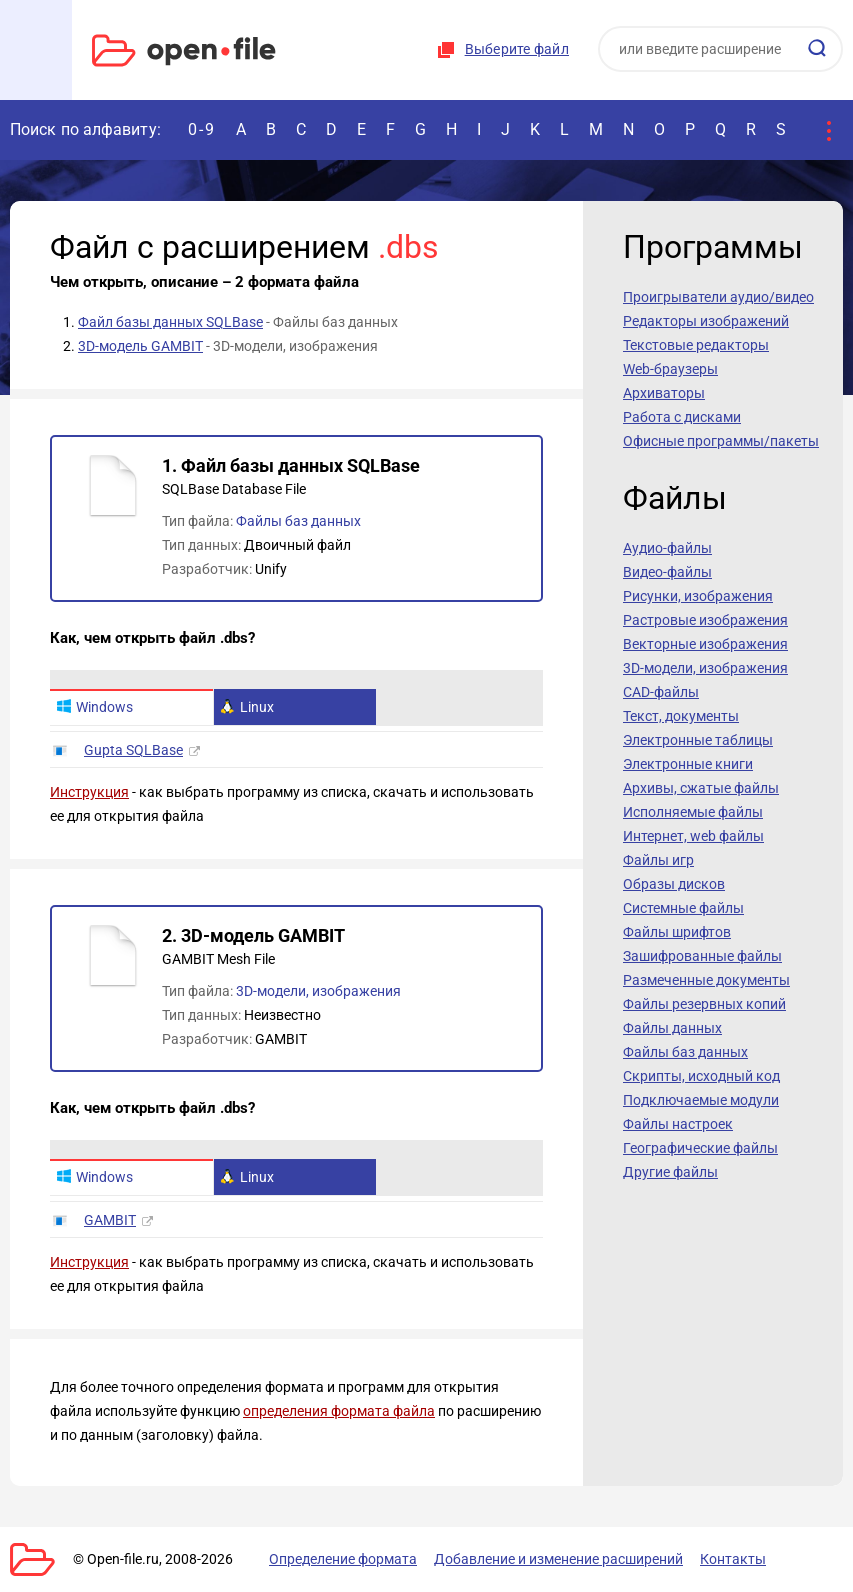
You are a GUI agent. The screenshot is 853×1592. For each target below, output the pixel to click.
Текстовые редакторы (696, 345)
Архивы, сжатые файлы (701, 788)
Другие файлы (670, 1172)
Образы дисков (674, 884)
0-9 (202, 129)
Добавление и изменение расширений (558, 1559)
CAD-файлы (661, 692)
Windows (94, 707)
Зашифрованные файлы (702, 956)
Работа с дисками (682, 417)
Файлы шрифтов (677, 932)
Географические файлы (700, 1148)
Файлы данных (672, 1028)
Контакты (733, 1559)
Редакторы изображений (706, 321)
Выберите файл (517, 49)
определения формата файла (339, 1411)
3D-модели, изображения (318, 991)
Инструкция (89, 792)
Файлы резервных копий (704, 1004)
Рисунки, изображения (698, 596)
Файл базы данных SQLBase (170, 322)
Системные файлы (683, 908)
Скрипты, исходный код (701, 1076)
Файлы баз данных (298, 521)
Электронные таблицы (698, 740)
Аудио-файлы (667, 548)
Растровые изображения (705, 620)
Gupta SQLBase (133, 750)
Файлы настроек (678, 1124)
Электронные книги (688, 764)
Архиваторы (664, 393)
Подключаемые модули (701, 1100)
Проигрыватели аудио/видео (718, 297)
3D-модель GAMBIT (140, 346)
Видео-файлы (667, 572)
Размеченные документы (706, 980)
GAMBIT (110, 1220)
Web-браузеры (670, 369)
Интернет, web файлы (693, 836)
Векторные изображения (705, 644)
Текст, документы (681, 716)
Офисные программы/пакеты (721, 441)
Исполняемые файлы (693, 812)
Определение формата (343, 1559)
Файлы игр (658, 860)
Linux (247, 707)
